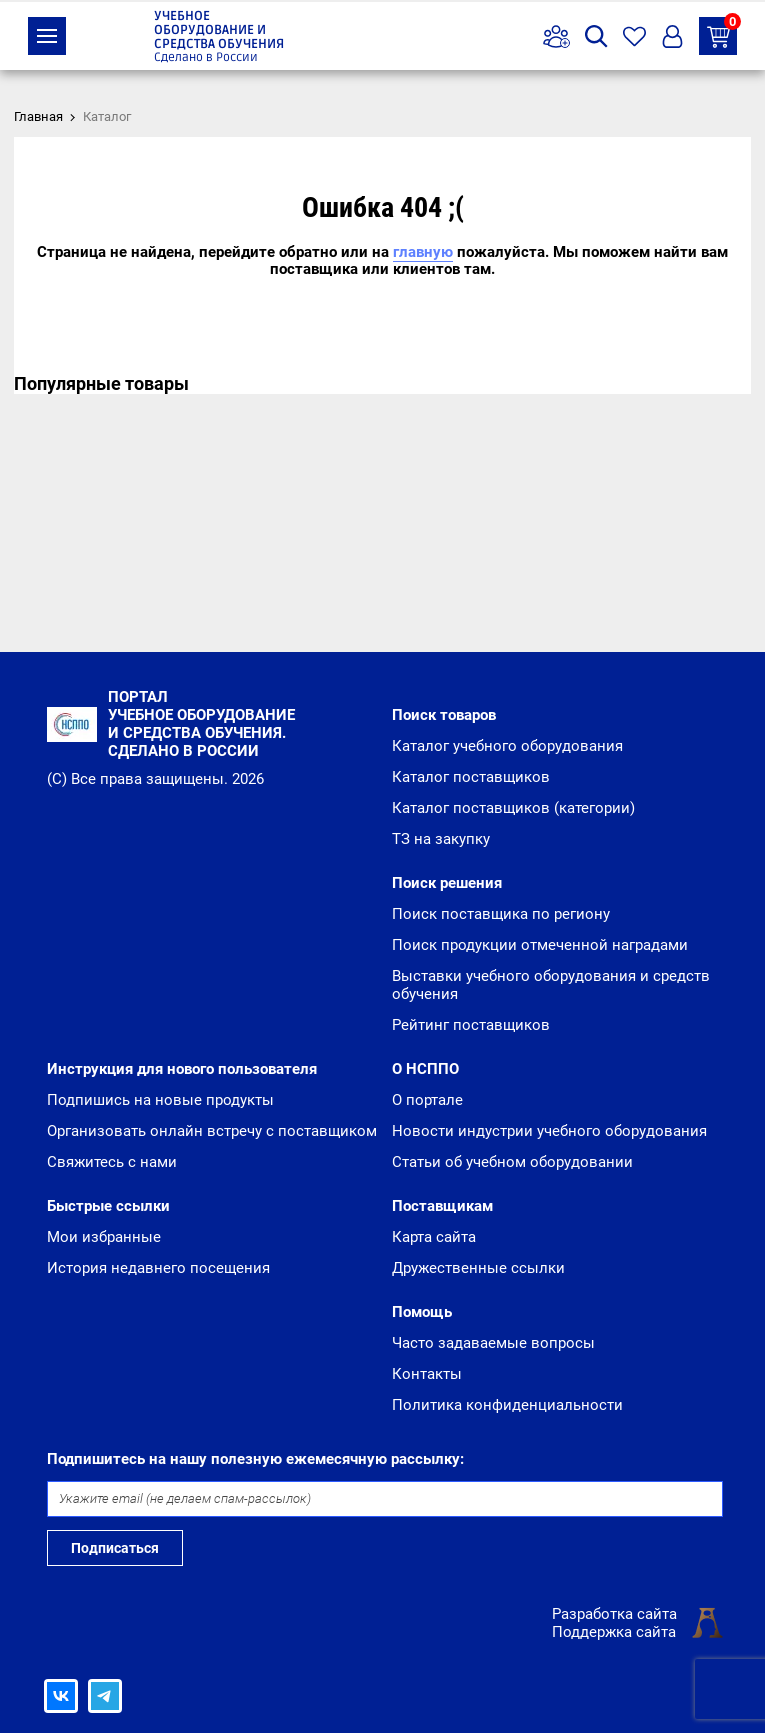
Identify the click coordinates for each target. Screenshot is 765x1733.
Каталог (47, 36)
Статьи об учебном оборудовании (512, 1162)
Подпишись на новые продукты (160, 1100)
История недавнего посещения (158, 1268)
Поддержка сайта (614, 1632)
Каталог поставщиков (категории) (513, 808)
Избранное (634, 36)
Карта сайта (434, 1237)
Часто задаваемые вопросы (493, 1343)
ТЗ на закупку (722, 32)
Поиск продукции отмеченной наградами (540, 945)
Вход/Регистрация (672, 36)
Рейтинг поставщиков (471, 1025)
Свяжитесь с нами (112, 1162)
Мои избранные (104, 1237)
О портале (427, 1100)
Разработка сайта (614, 1614)
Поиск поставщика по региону (501, 914)
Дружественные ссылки (478, 1268)
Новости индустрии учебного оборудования (549, 1131)
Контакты (427, 1374)
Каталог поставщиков (471, 777)
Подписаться (115, 1548)
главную (423, 252)
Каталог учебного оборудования (507, 746)
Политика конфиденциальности (507, 1405)
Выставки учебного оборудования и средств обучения (551, 985)
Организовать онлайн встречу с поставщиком (212, 1131)
